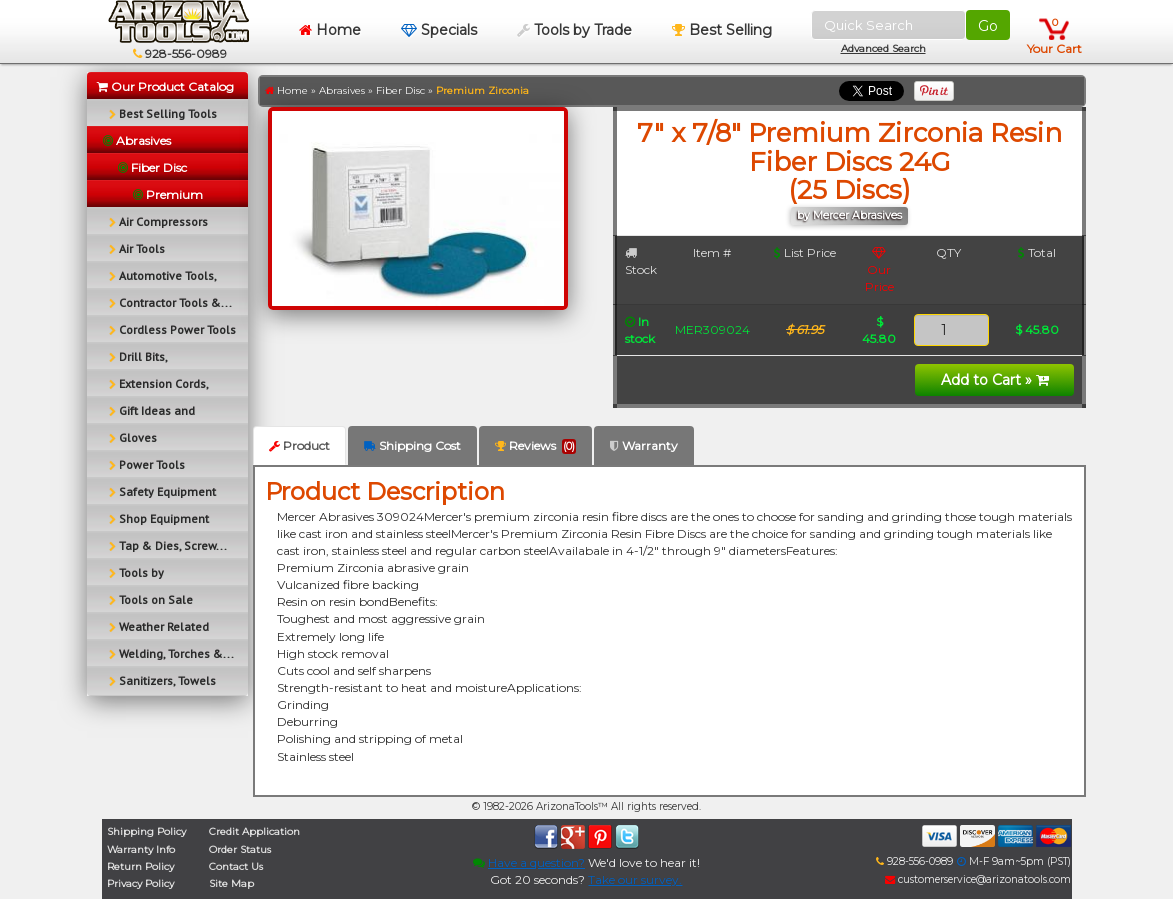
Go (988, 26)
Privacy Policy (140, 883)
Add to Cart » (995, 380)
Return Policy (140, 866)
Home (330, 30)
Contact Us (236, 866)
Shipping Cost (412, 445)
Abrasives (342, 90)
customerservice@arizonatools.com (978, 879)
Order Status (240, 849)
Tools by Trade (574, 30)
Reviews (535, 446)
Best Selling (722, 30)
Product (299, 445)
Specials (439, 30)
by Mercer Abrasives (849, 215)
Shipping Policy (146, 831)
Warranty (644, 445)
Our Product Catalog (165, 86)
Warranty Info (141, 849)
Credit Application (254, 831)
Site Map (231, 883)
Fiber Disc (400, 90)
